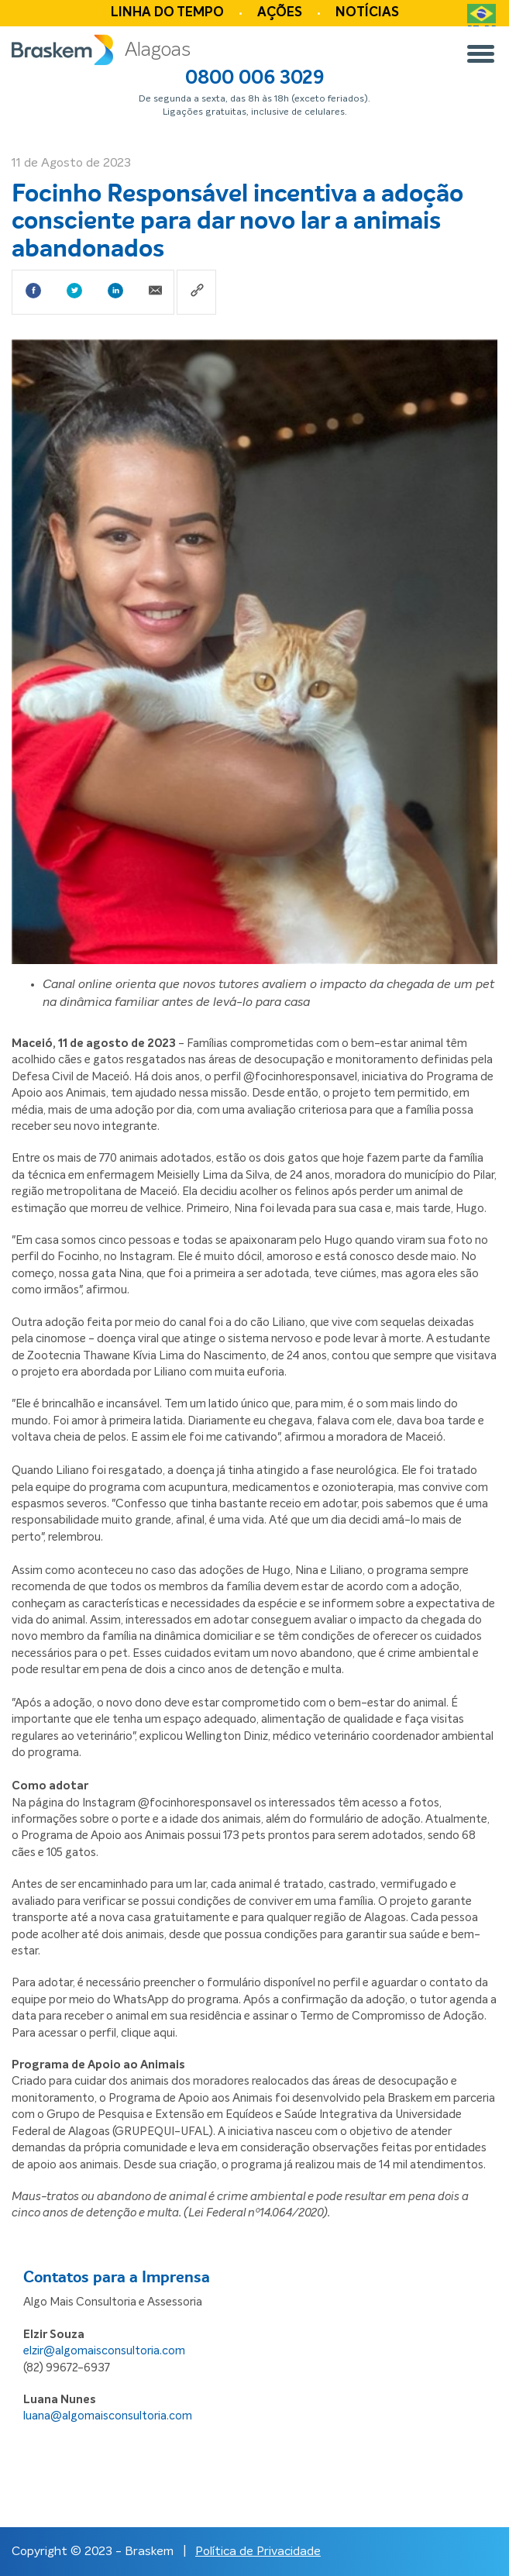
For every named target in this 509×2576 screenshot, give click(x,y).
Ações (279, 12)
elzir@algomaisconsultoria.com (104, 2351)
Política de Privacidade (258, 2551)
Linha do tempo (167, 12)
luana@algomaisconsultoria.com (107, 2416)
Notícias (367, 12)
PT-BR (482, 20)
